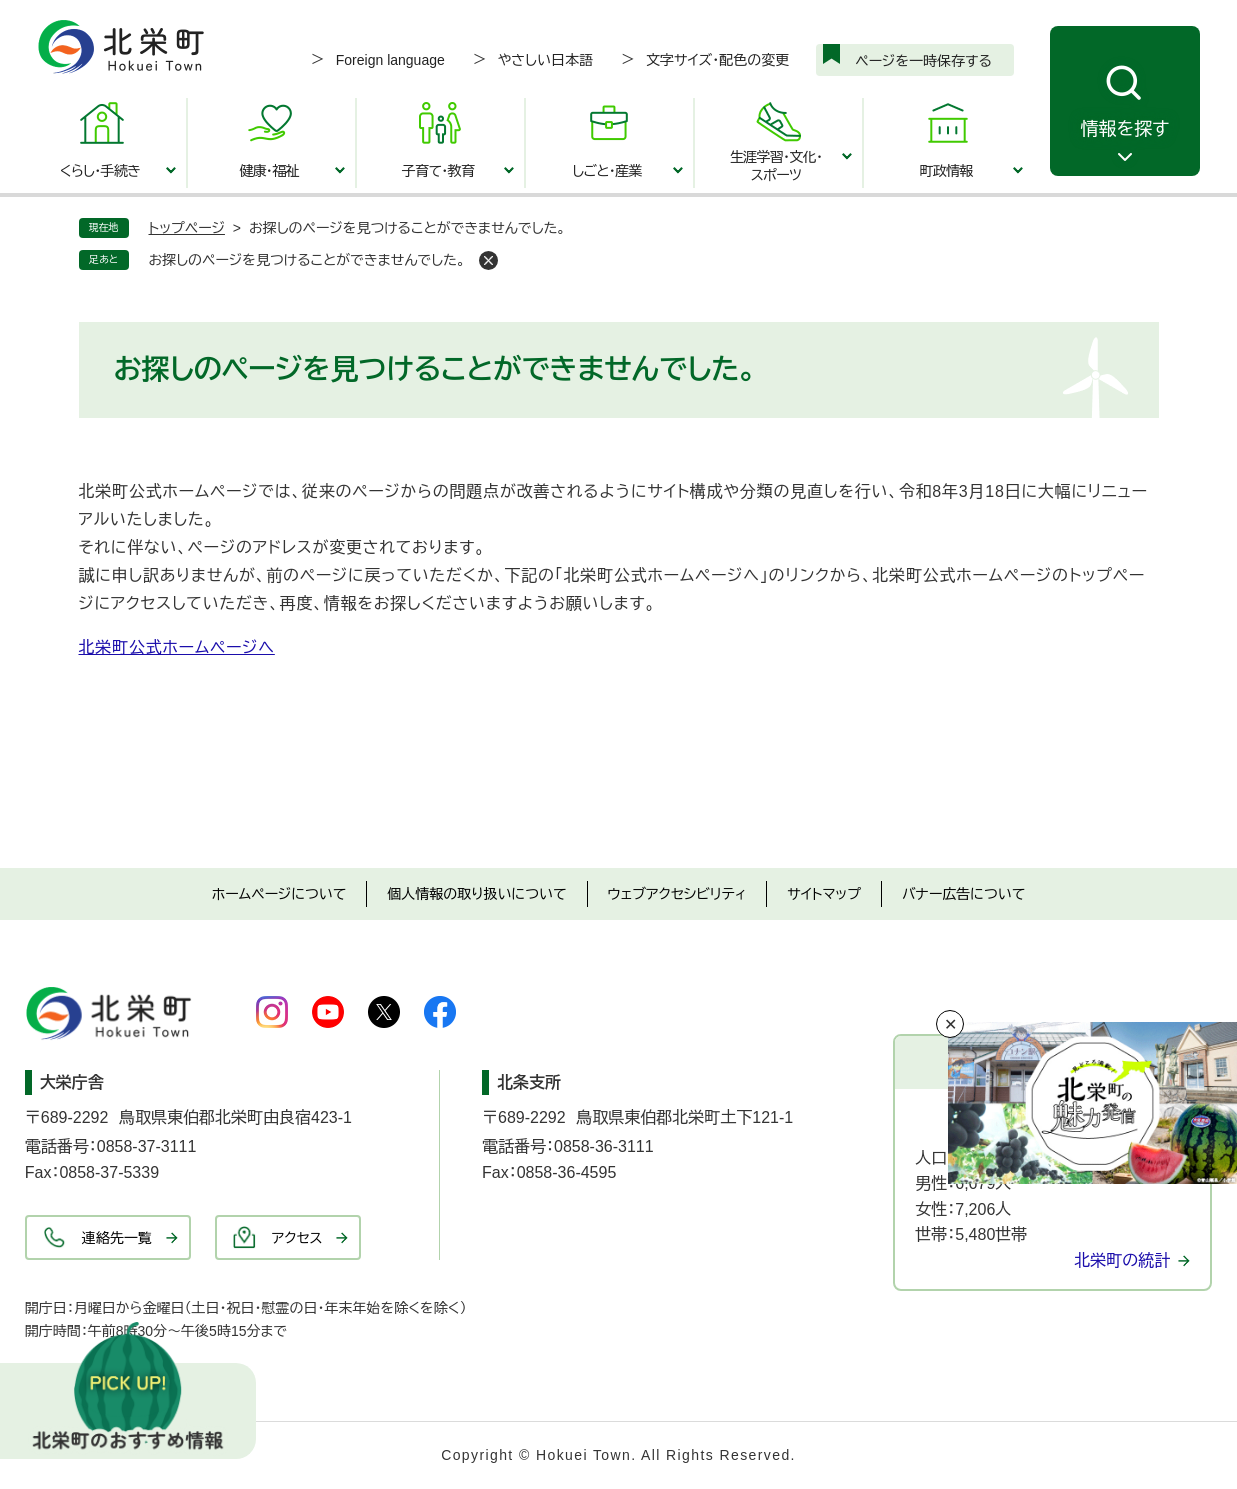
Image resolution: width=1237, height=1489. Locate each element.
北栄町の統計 (1122, 1260)
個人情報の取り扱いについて (476, 894)
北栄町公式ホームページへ (177, 647)
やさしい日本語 (545, 60)
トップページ (187, 228)
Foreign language (390, 60)
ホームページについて (279, 894)
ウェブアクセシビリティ (677, 894)
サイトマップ (824, 894)
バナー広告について (963, 894)
